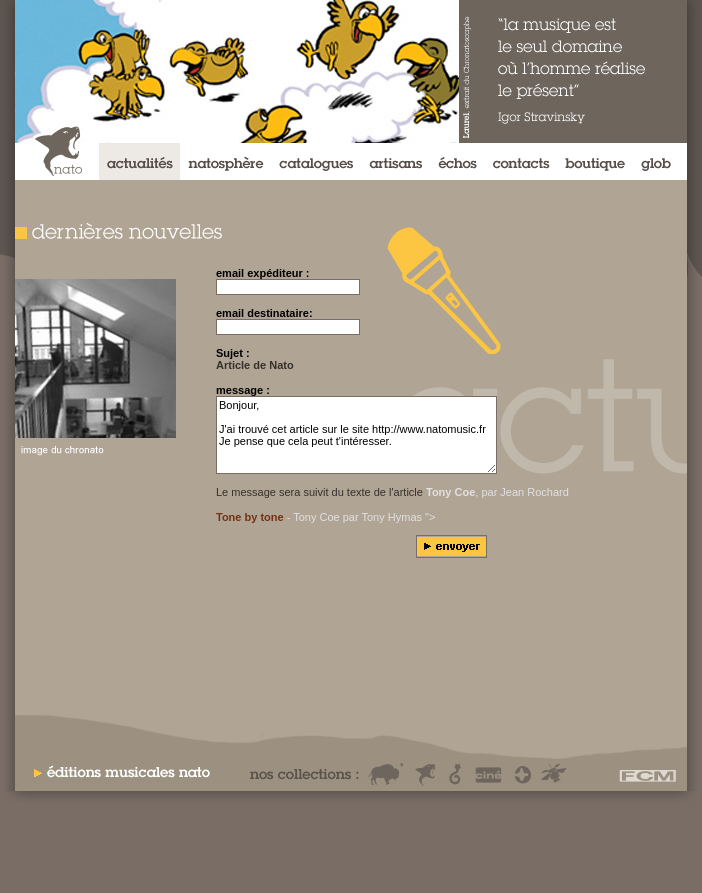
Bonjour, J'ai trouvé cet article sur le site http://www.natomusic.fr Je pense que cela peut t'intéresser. (356, 435)
